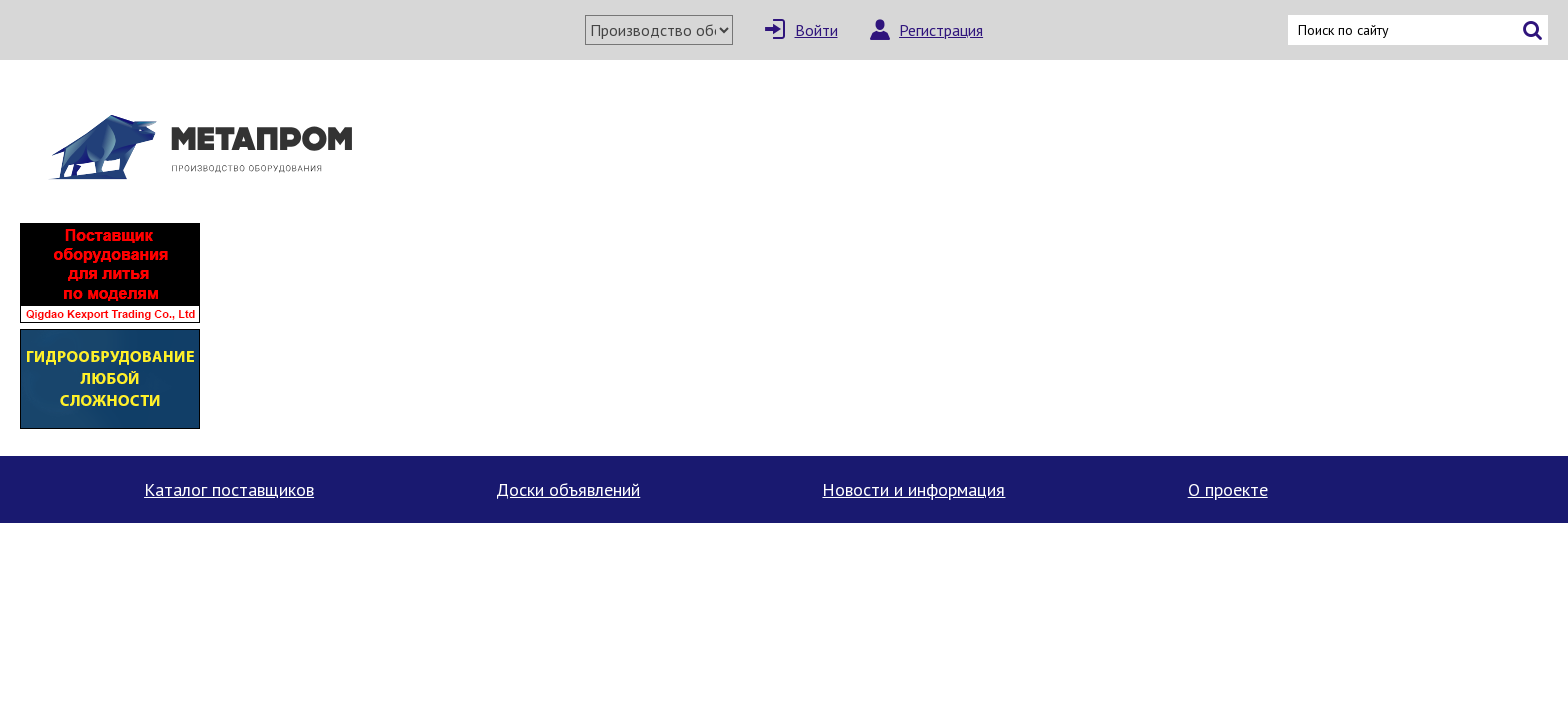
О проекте (1228, 489)
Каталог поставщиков (229, 489)
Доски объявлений (568, 489)
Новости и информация (913, 489)
